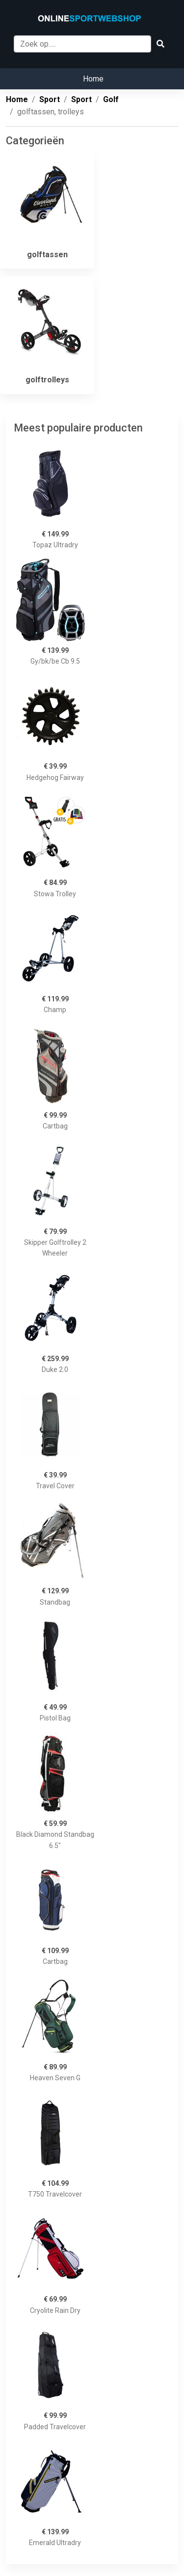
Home (93, 78)
